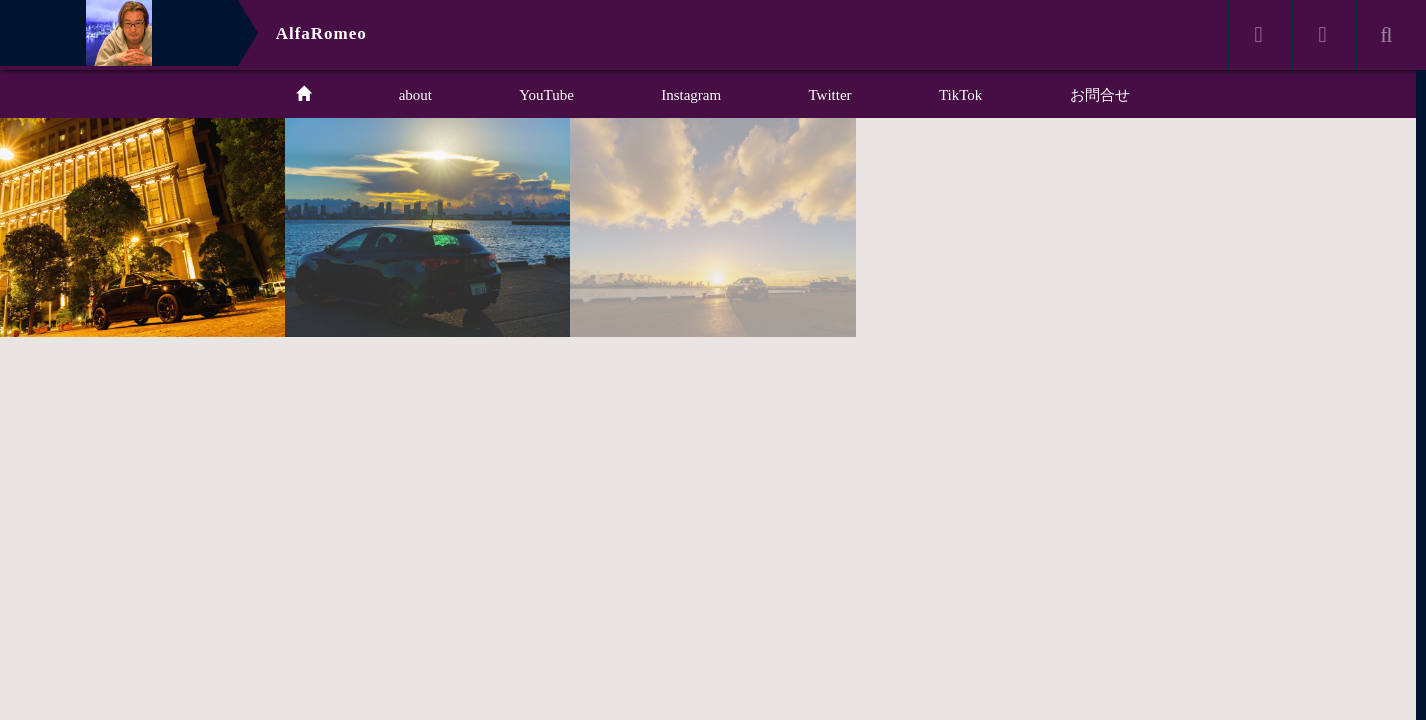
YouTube (546, 95)
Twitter (830, 95)
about (415, 95)
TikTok (960, 95)
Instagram (691, 95)
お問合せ (1100, 95)
